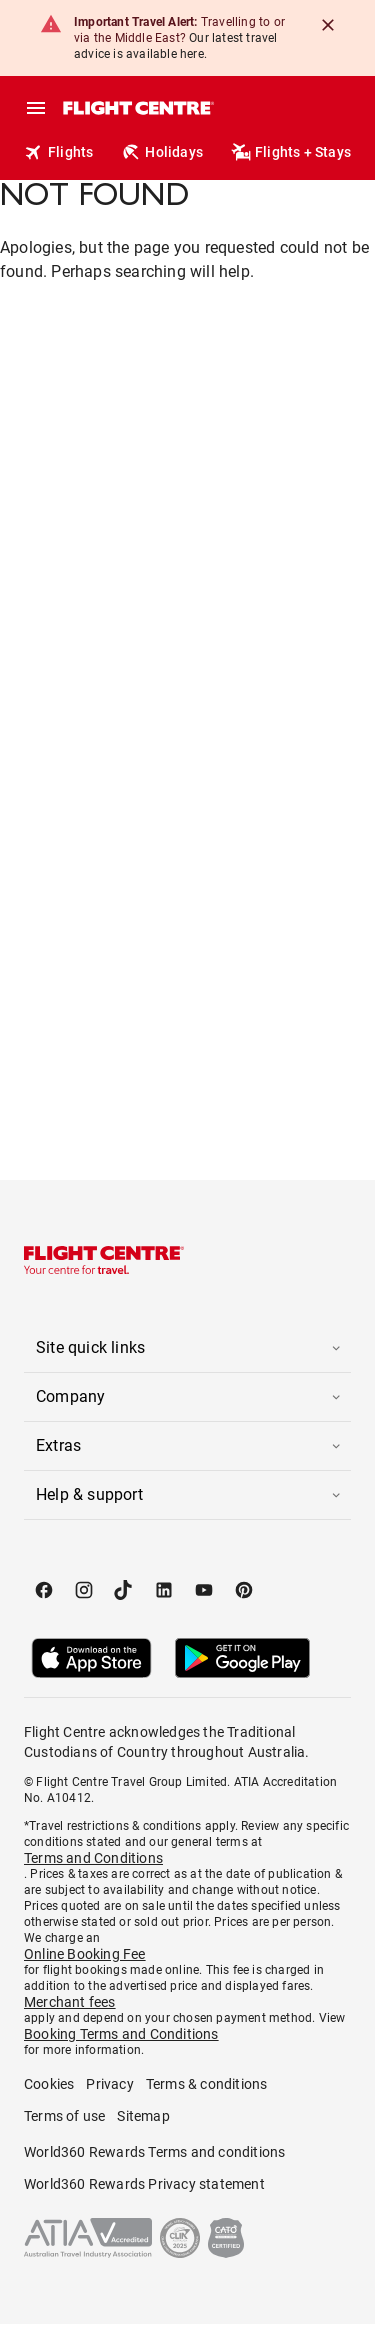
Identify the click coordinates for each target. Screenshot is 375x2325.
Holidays (162, 152)
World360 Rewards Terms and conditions (154, 2152)
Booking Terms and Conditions (121, 2034)
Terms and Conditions (93, 1858)
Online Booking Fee (85, 1954)
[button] (187, 1348)
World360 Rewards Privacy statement (144, 2184)
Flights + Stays (291, 152)
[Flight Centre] (137, 108)
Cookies (49, 2084)
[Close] (328, 25)
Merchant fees (70, 2002)
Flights (58, 152)
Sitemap (143, 2116)
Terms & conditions (207, 2084)
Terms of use (64, 2116)
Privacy (109, 2084)
